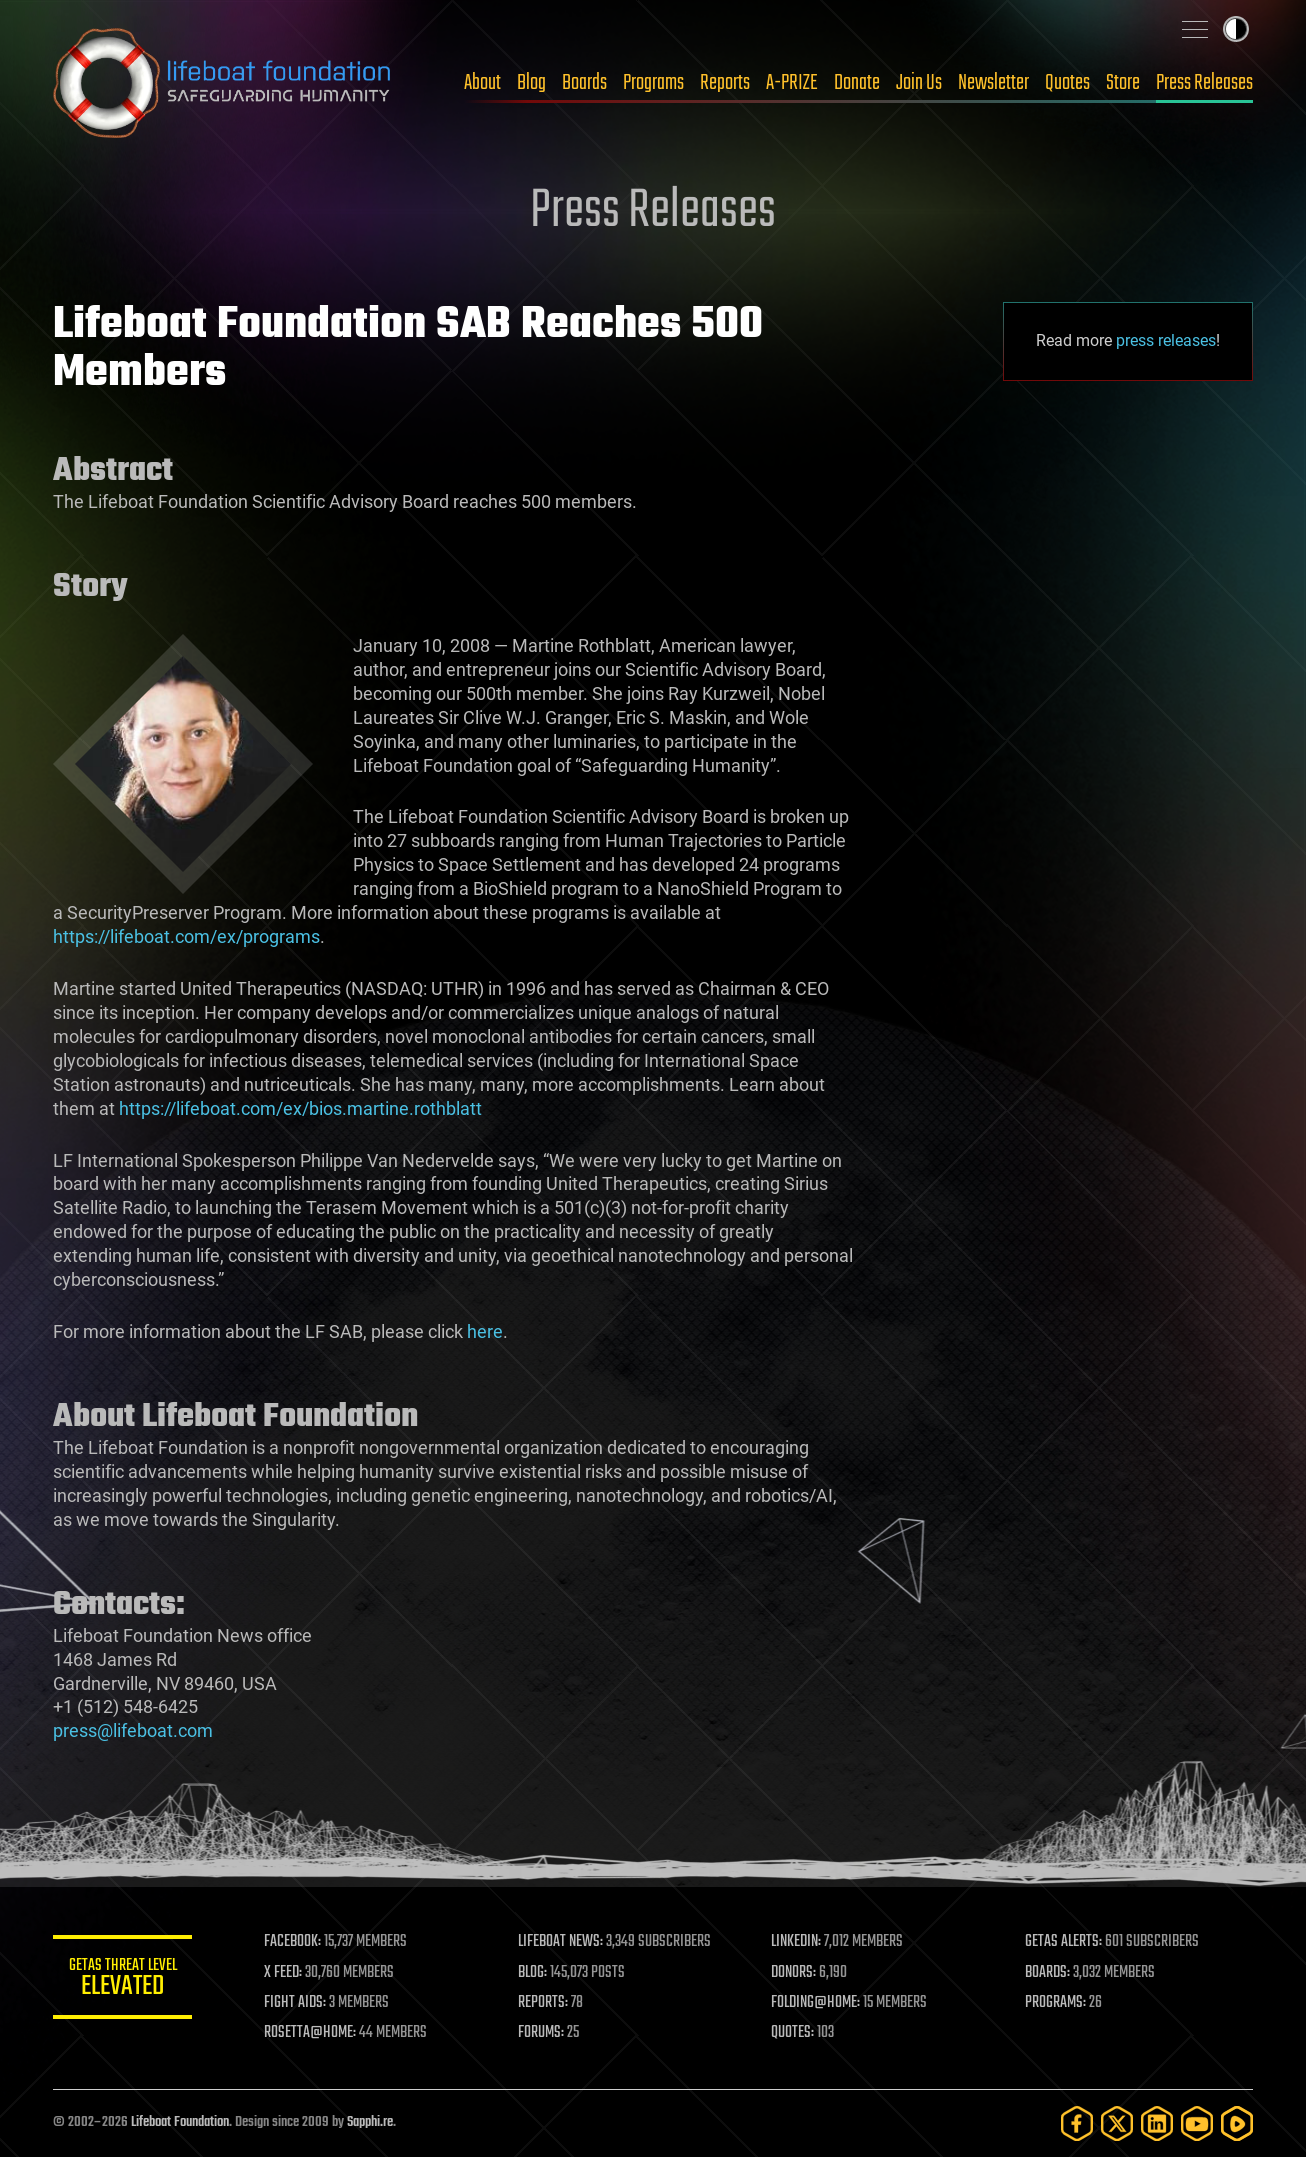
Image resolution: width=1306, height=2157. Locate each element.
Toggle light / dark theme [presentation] (1236, 29)
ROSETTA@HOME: (311, 2033)
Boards (584, 83)
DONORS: (794, 1973)
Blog (531, 83)
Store (1123, 83)
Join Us (919, 83)
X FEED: (284, 1973)
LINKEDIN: (797, 1942)
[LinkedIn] (1157, 2123)
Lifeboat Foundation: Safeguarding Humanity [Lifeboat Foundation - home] (223, 83)
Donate (857, 83)
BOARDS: (1047, 1973)
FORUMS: (541, 2033)
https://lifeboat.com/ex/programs (186, 936)
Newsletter (993, 83)
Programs (653, 83)
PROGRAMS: (1055, 2003)
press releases (1166, 340)
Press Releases (1204, 83)
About (482, 83)
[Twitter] (1117, 2123)
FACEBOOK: (293, 1942)
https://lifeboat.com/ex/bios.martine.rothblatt (300, 1108)
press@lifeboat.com (133, 1730)
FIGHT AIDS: (296, 2003)
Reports (725, 83)
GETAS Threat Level (123, 1980)
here (485, 1331)
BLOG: (532, 1973)
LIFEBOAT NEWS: (560, 1942)
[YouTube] (1197, 2123)
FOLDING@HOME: (816, 2003)
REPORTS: (543, 2003)
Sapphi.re (370, 2122)
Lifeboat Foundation (180, 2122)
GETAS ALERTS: (1063, 1942)
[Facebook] (1077, 2123)
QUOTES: (793, 2033)
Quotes (1067, 83)
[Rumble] (1237, 2123)
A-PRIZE (792, 83)
